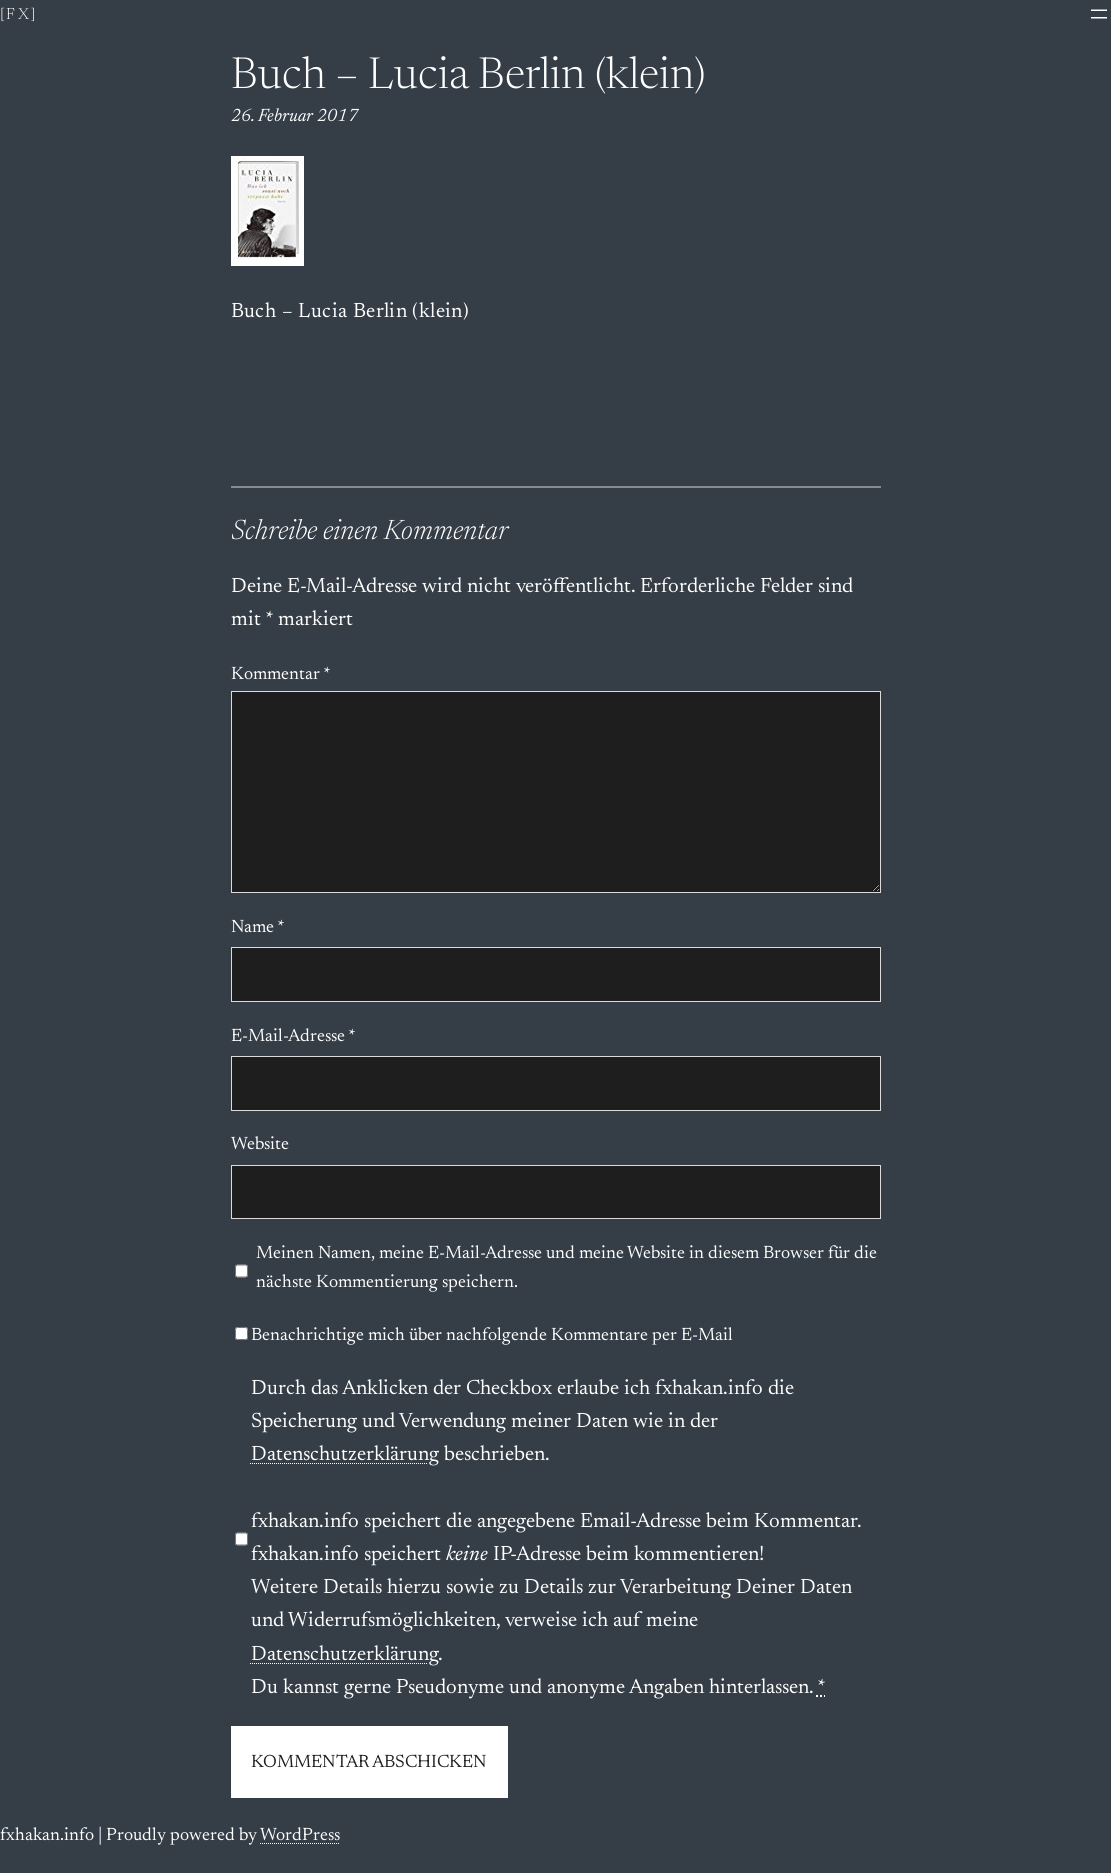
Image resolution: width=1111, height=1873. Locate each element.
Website (260, 1145)
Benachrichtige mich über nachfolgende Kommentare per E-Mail (484, 1336)
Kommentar (281, 675)
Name (258, 928)
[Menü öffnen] (1099, 14)
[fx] (19, 15)
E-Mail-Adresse (293, 1037)
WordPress (300, 1836)
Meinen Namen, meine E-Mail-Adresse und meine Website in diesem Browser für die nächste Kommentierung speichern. (566, 1268)
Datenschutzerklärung (345, 1455)
